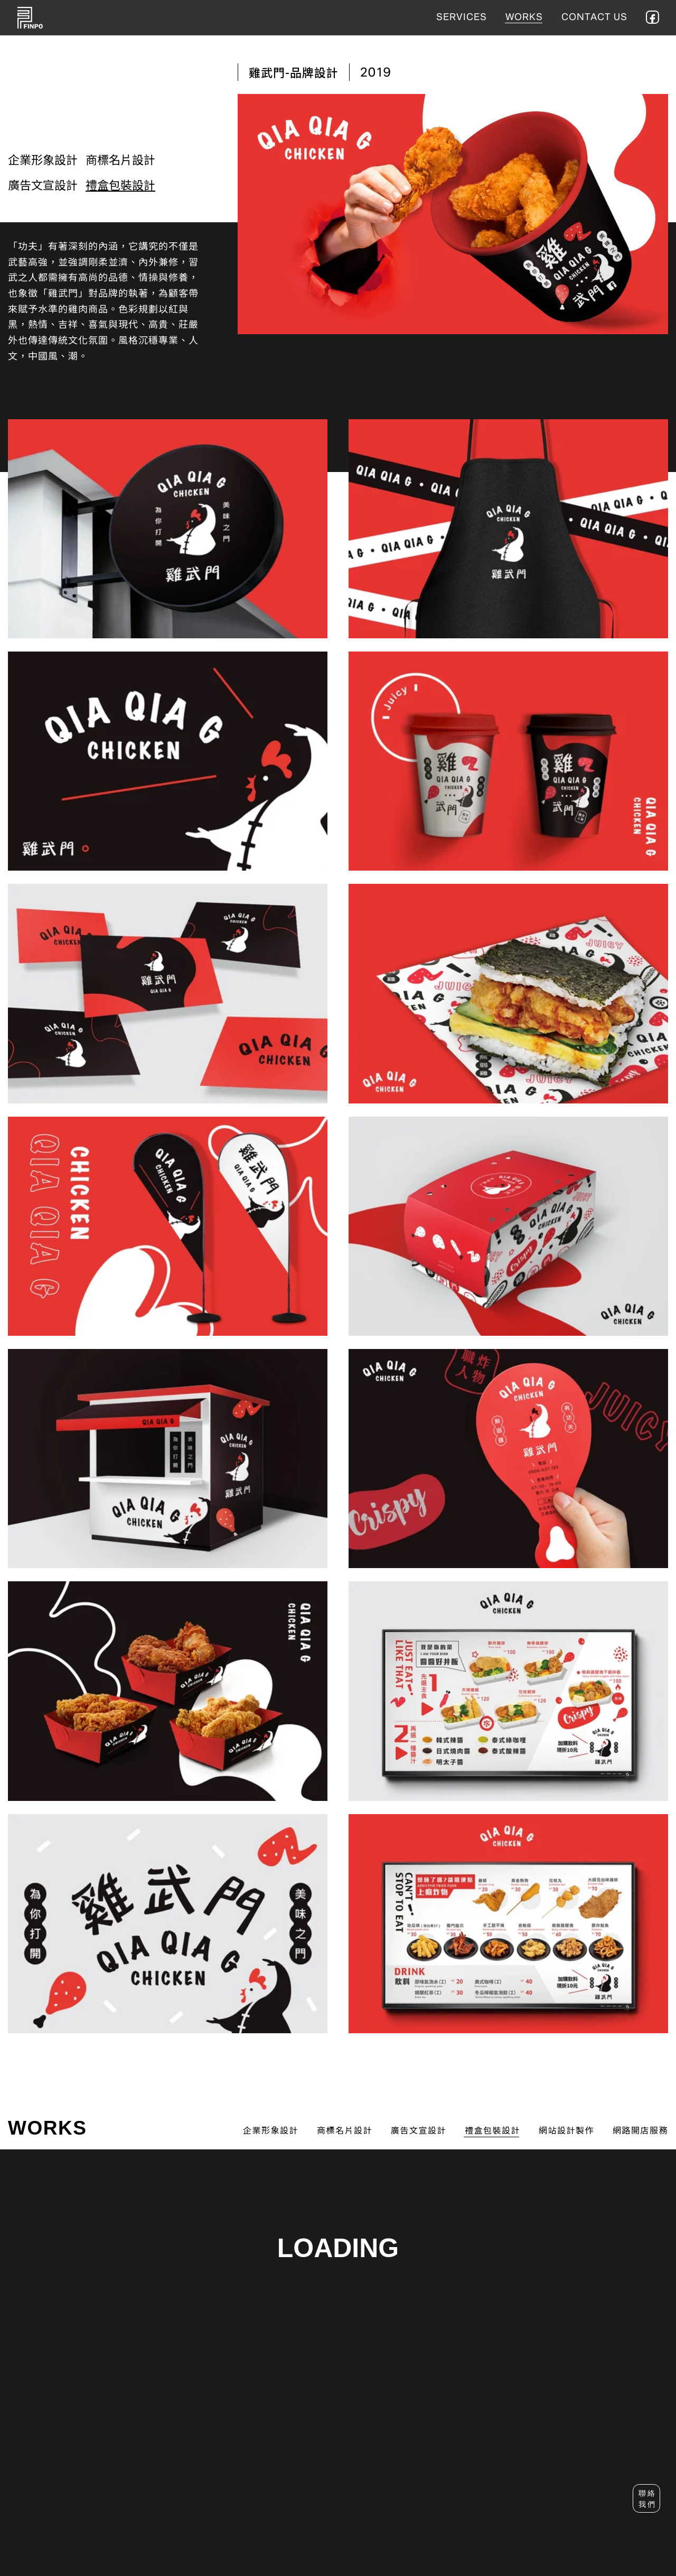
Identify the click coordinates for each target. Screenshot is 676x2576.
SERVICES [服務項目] (461, 17)
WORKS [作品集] (524, 17)
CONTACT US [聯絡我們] (594, 17)
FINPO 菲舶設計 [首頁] (30, 18)
